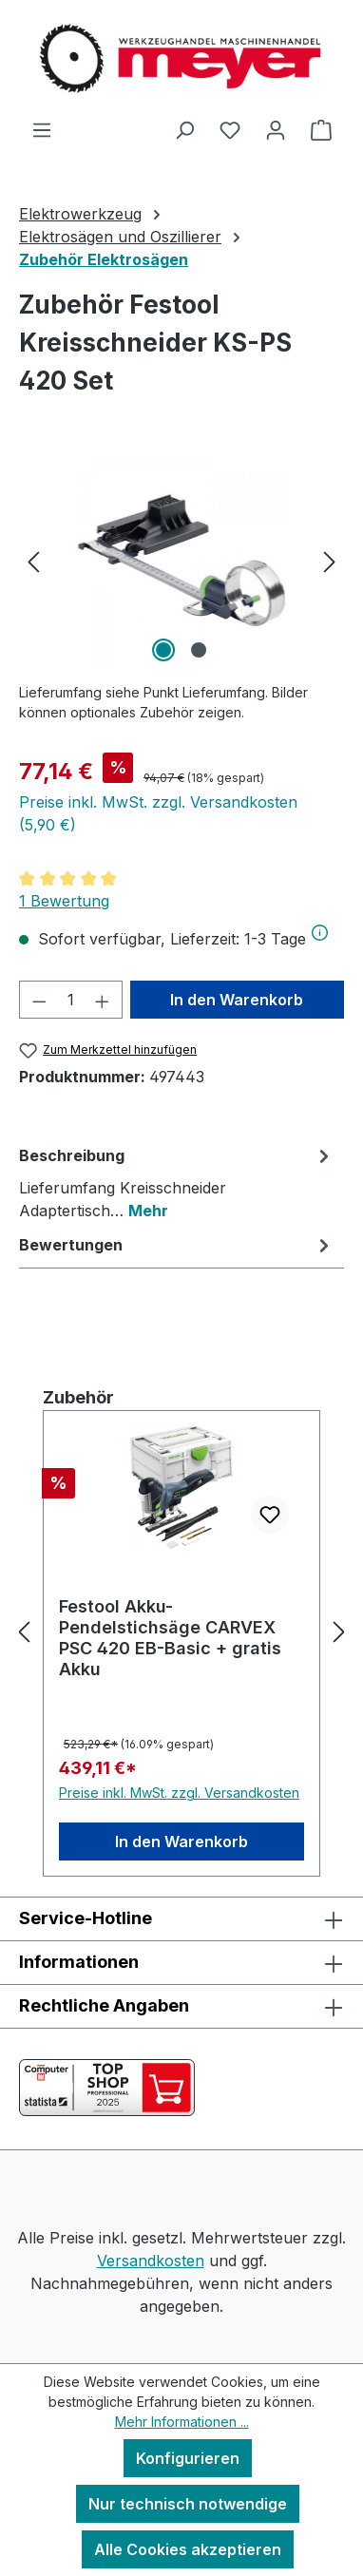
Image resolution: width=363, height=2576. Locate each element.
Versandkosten (150, 2260)
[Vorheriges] (33, 560)
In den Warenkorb (236, 999)
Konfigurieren (187, 2458)
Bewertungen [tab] (176, 1244)
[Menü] (42, 129)
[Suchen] (184, 129)
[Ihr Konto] (275, 129)
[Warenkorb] (321, 129)
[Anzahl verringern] (39, 1000)
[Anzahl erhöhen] (103, 1000)
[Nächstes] (329, 560)
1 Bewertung (64, 900)
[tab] (176, 1182)
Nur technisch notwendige (187, 2503)
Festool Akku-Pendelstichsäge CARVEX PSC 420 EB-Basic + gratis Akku (170, 1637)
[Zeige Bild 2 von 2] (198, 650)
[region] (181, 560)
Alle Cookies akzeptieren (187, 2549)
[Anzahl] (71, 1000)
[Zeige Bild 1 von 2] (163, 650)
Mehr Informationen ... (182, 2422)
